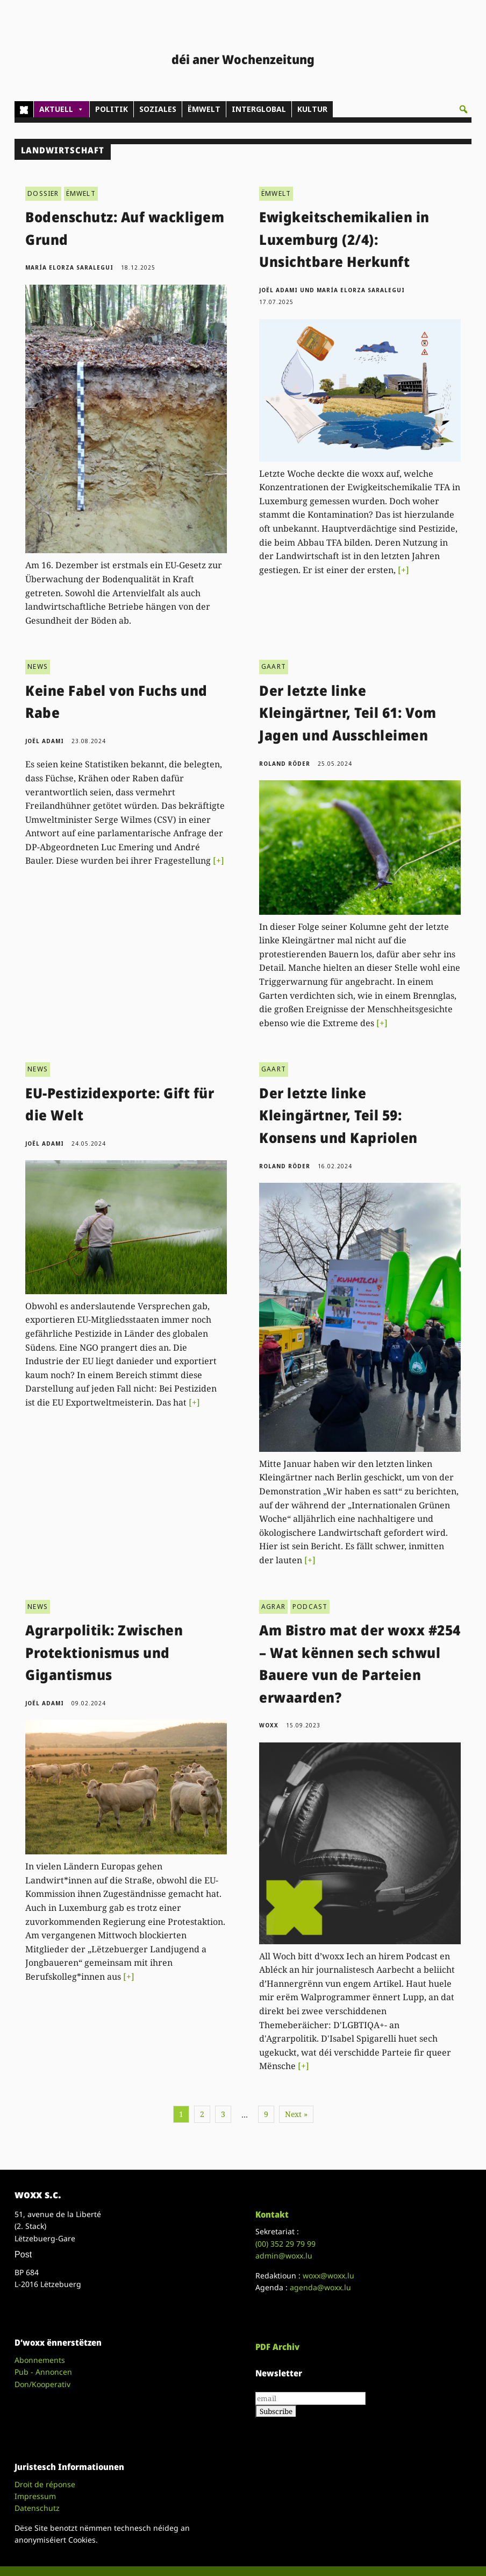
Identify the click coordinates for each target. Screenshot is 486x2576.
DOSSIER (43, 193)
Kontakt (272, 2214)
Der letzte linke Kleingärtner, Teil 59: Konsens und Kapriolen (338, 1115)
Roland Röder (284, 763)
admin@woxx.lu (283, 2255)
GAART (273, 666)
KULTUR (312, 109)
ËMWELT (204, 109)
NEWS (37, 666)
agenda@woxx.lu (320, 2287)
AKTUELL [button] (61, 109)
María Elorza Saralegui (69, 267)
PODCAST (309, 1606)
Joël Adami (44, 741)
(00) (285, 2244)
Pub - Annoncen (43, 2372)
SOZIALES (157, 109)
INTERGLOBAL (259, 109)
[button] (463, 109)
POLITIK (111, 109)
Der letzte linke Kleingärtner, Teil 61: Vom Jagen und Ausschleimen (347, 713)
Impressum (35, 2496)
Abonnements (40, 2360)
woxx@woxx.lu (328, 2275)
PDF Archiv (277, 2347)
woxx (270, 1725)
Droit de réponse (45, 2484)
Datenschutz (37, 2508)
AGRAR (273, 1606)
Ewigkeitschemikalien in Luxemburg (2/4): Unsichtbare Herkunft (344, 239)
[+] (403, 570)
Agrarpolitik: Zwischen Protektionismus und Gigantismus (104, 1652)
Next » (296, 2114)
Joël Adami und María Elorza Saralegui (332, 290)
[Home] (24, 109)
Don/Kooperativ (42, 2384)
